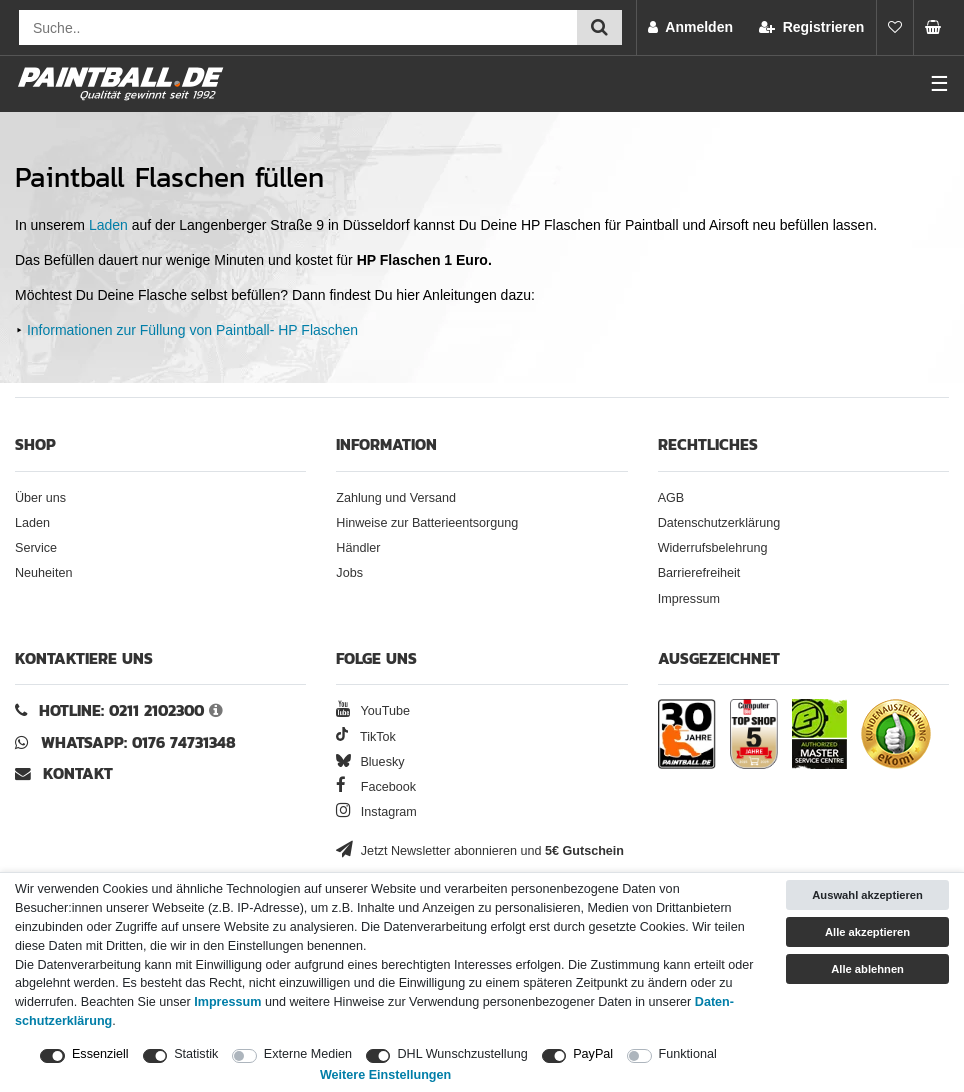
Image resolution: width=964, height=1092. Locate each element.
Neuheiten (43, 573)
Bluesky (370, 762)
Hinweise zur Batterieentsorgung (427, 523)
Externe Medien (308, 1054)
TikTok (366, 737)
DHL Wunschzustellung (462, 1054)
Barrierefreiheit (699, 573)
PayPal (593, 1054)
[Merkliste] (895, 27)
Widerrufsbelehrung (713, 548)
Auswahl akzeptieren (867, 895)
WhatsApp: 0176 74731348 (138, 742)
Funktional (688, 1054)
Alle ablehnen (867, 969)
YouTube (373, 711)
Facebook (376, 787)
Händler (358, 548)
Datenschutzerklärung (719, 523)
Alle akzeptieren (867, 932)
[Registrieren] (811, 27)
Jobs (349, 573)
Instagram (376, 812)
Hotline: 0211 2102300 (121, 710)
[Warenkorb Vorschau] (939, 27)
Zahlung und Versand (396, 498)
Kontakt (78, 773)
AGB (671, 498)
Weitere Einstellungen (385, 1075)
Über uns (40, 498)
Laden (108, 225)
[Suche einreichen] (599, 27)
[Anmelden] (690, 27)
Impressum (689, 599)
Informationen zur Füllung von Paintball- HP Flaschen (192, 330)
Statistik (196, 1054)
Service (36, 548)
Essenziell (100, 1054)
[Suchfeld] (298, 27)
